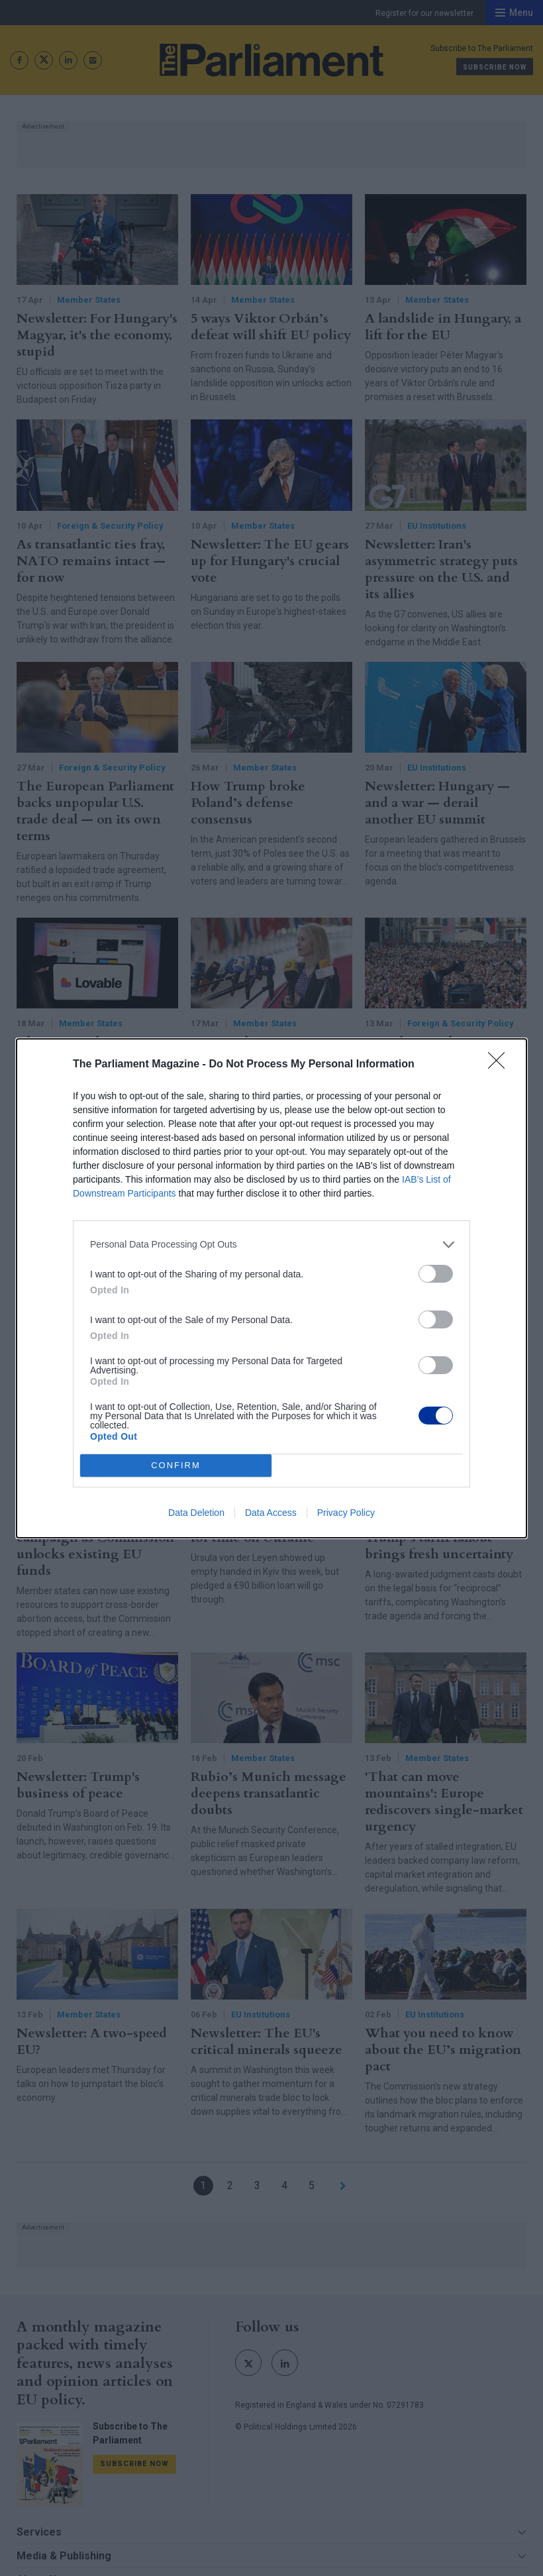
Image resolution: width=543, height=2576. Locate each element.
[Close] (500, 1064)
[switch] (436, 1274)
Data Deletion (196, 1512)
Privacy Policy (346, 1512)
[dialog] (271, 1288)
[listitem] (271, 1245)
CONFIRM (176, 1465)
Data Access (271, 1512)
